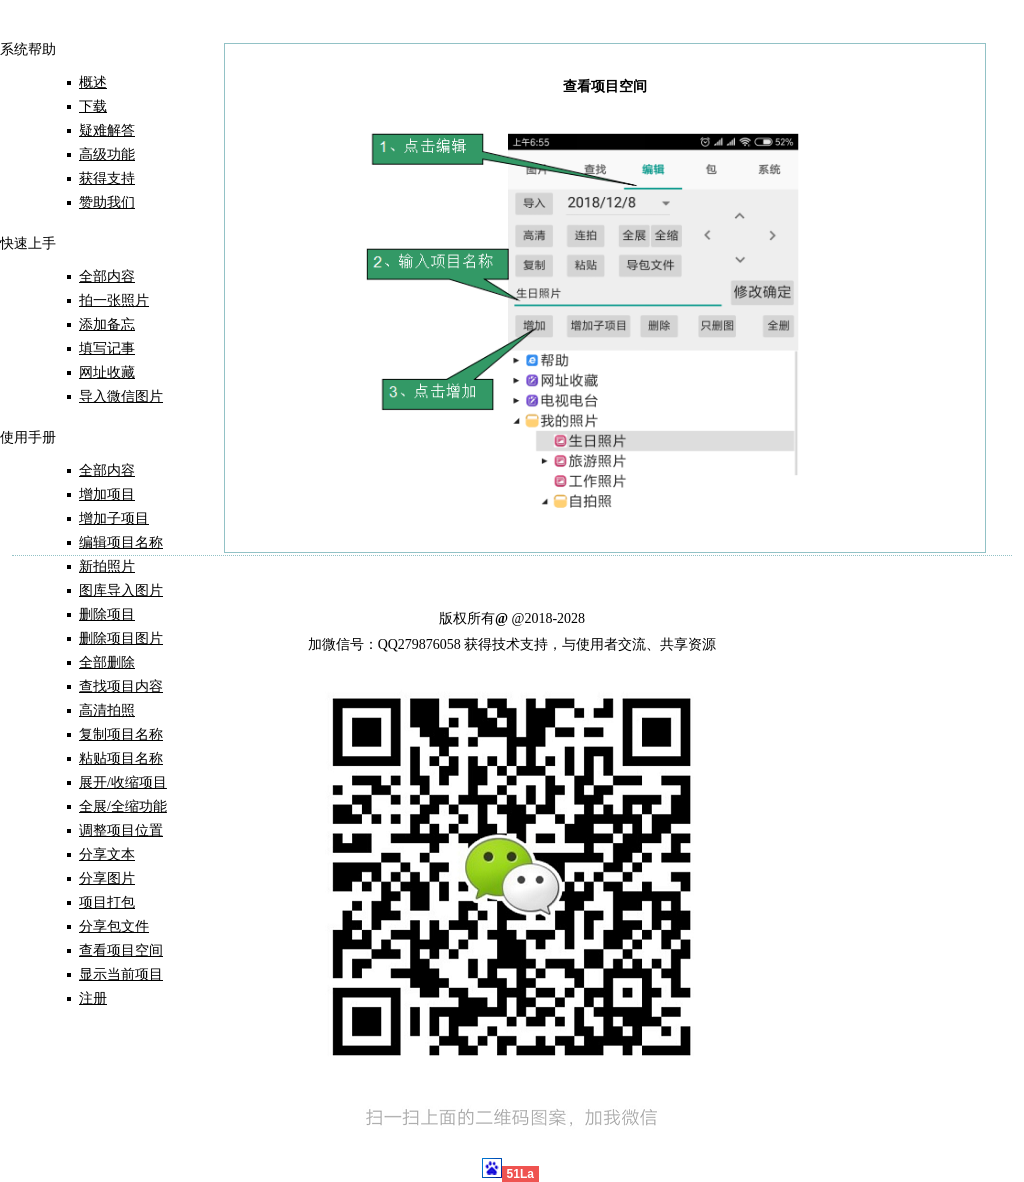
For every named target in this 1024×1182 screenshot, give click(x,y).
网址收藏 (107, 372)
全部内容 (107, 276)
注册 (93, 998)
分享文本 (107, 854)
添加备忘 (107, 324)
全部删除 (107, 662)
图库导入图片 (121, 590)
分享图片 (107, 878)
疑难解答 (107, 130)
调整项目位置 (121, 830)
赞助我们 (107, 202)
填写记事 (107, 348)
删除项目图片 (121, 638)
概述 (93, 82)
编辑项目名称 (121, 542)
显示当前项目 (121, 974)
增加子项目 (114, 518)
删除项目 (107, 614)
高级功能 (107, 154)
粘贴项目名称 (121, 758)
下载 (93, 106)
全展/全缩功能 (123, 806)
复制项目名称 (121, 734)
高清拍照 (107, 710)
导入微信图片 (121, 396)
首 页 (43, 27)
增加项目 (107, 494)
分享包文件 (114, 926)
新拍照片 (107, 566)
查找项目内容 (121, 686)
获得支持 (107, 178)
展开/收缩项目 (123, 782)
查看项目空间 (121, 950)
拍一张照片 (114, 300)
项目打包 (107, 902)
